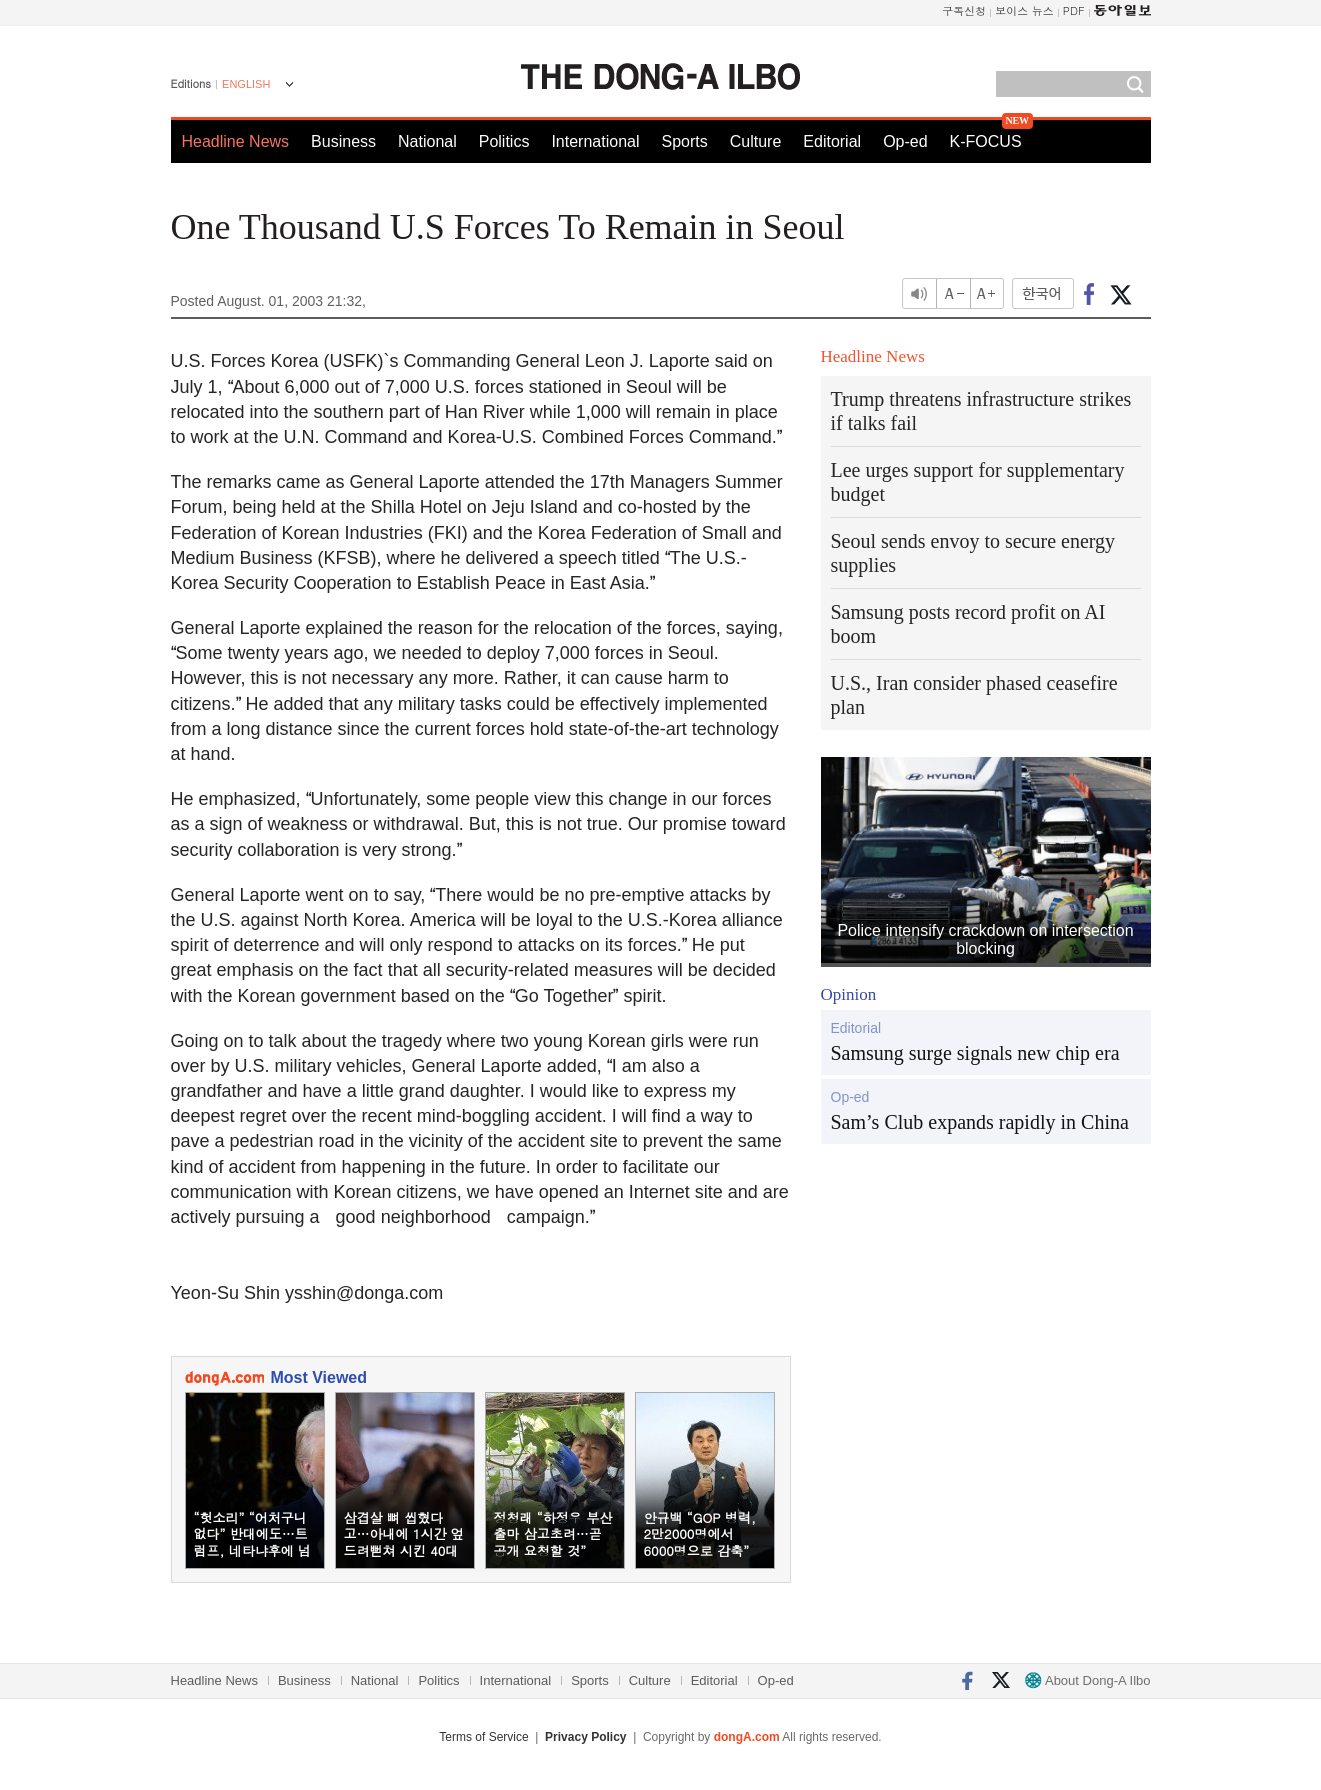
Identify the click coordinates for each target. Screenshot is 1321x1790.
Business (343, 141)
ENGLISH (246, 84)
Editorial (832, 141)
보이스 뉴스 (1024, 10)
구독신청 (964, 10)
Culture (756, 141)
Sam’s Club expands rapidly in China (980, 1122)
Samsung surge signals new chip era (975, 1053)
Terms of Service (483, 1737)
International (595, 141)
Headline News (236, 141)
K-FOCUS (986, 141)
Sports (684, 141)
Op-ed (905, 141)
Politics (504, 141)
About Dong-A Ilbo (1087, 1680)
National (427, 141)
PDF (1074, 10)
